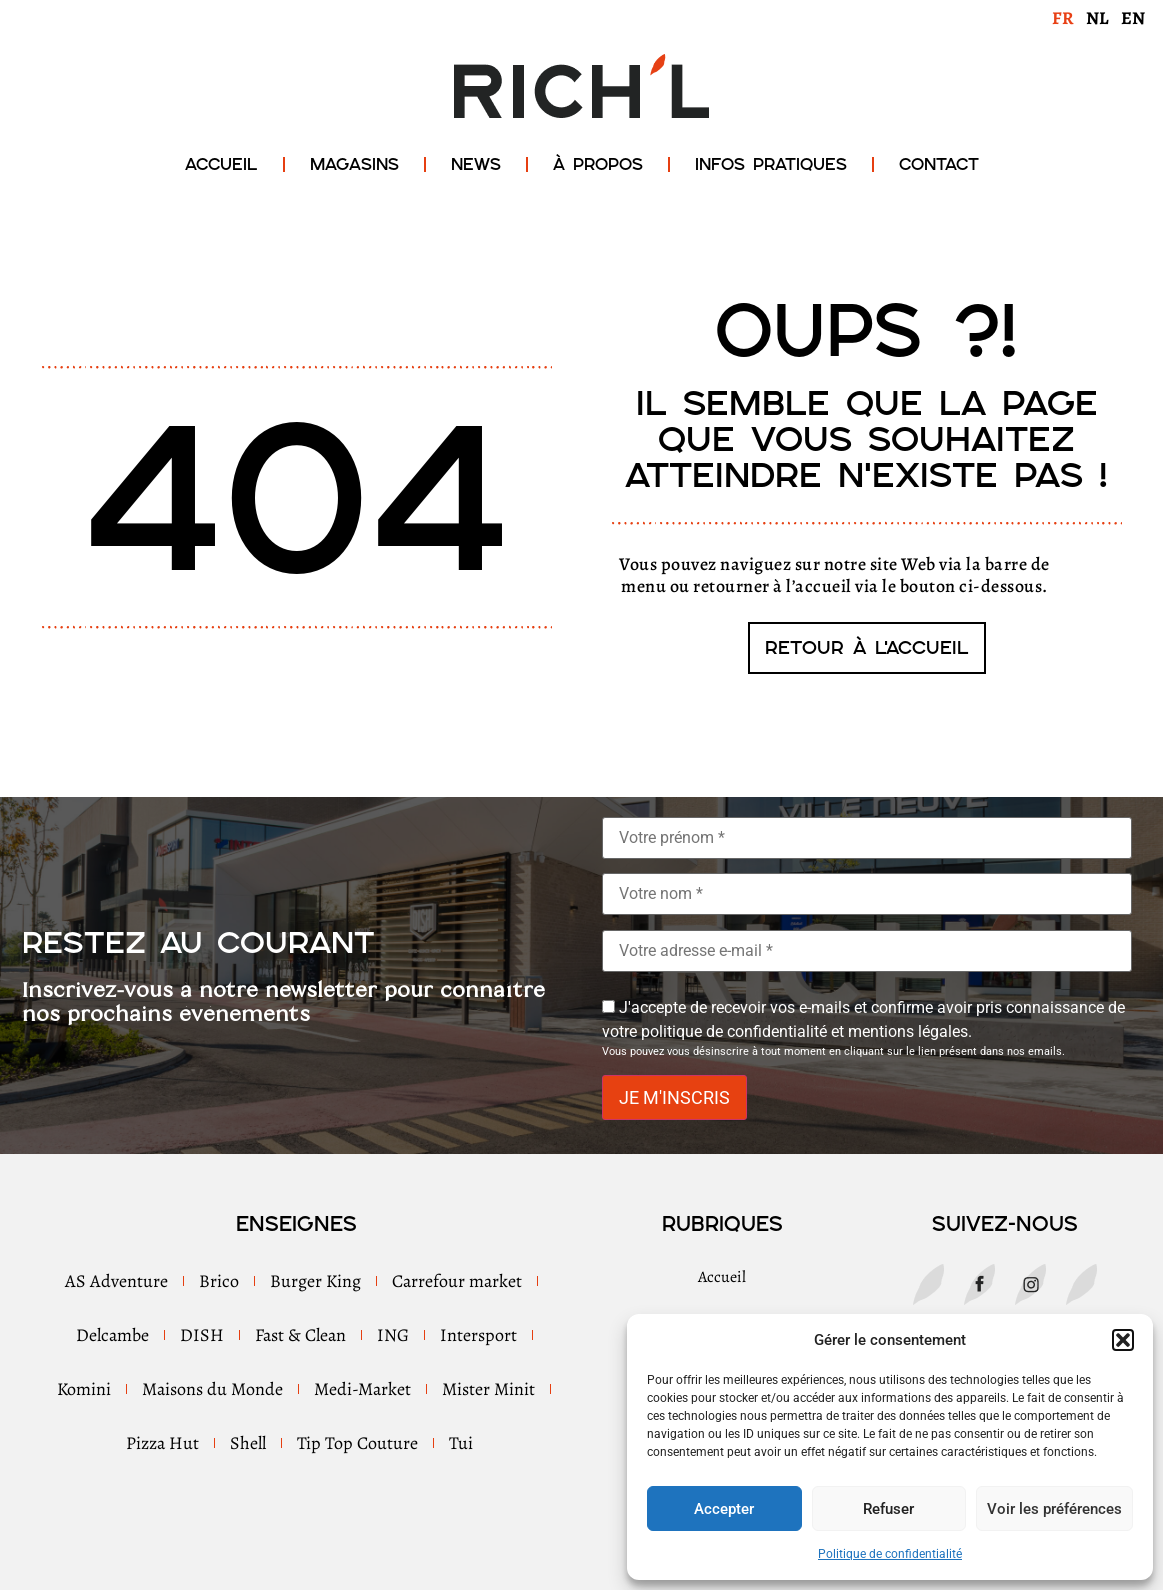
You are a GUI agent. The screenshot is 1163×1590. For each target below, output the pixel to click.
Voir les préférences (1054, 1509)
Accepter (724, 1509)
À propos (598, 164)
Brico (219, 1281)
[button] (1123, 1340)
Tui (461, 1443)
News (476, 164)
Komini (84, 1389)
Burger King (315, 1281)
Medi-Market (362, 1389)
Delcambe (112, 1335)
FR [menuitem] (1063, 18)
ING (393, 1335)
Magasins (354, 164)
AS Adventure (116, 1281)
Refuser (888, 1509)
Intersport (478, 1335)
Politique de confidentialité (890, 1554)
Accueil (221, 164)
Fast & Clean (300, 1335)
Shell (248, 1443)
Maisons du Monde (212, 1389)
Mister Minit (488, 1389)
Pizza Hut (162, 1443)
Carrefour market (457, 1281)
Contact (939, 164)
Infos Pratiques (771, 164)
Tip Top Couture (357, 1443)
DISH (202, 1335)
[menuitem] (1063, 17)
